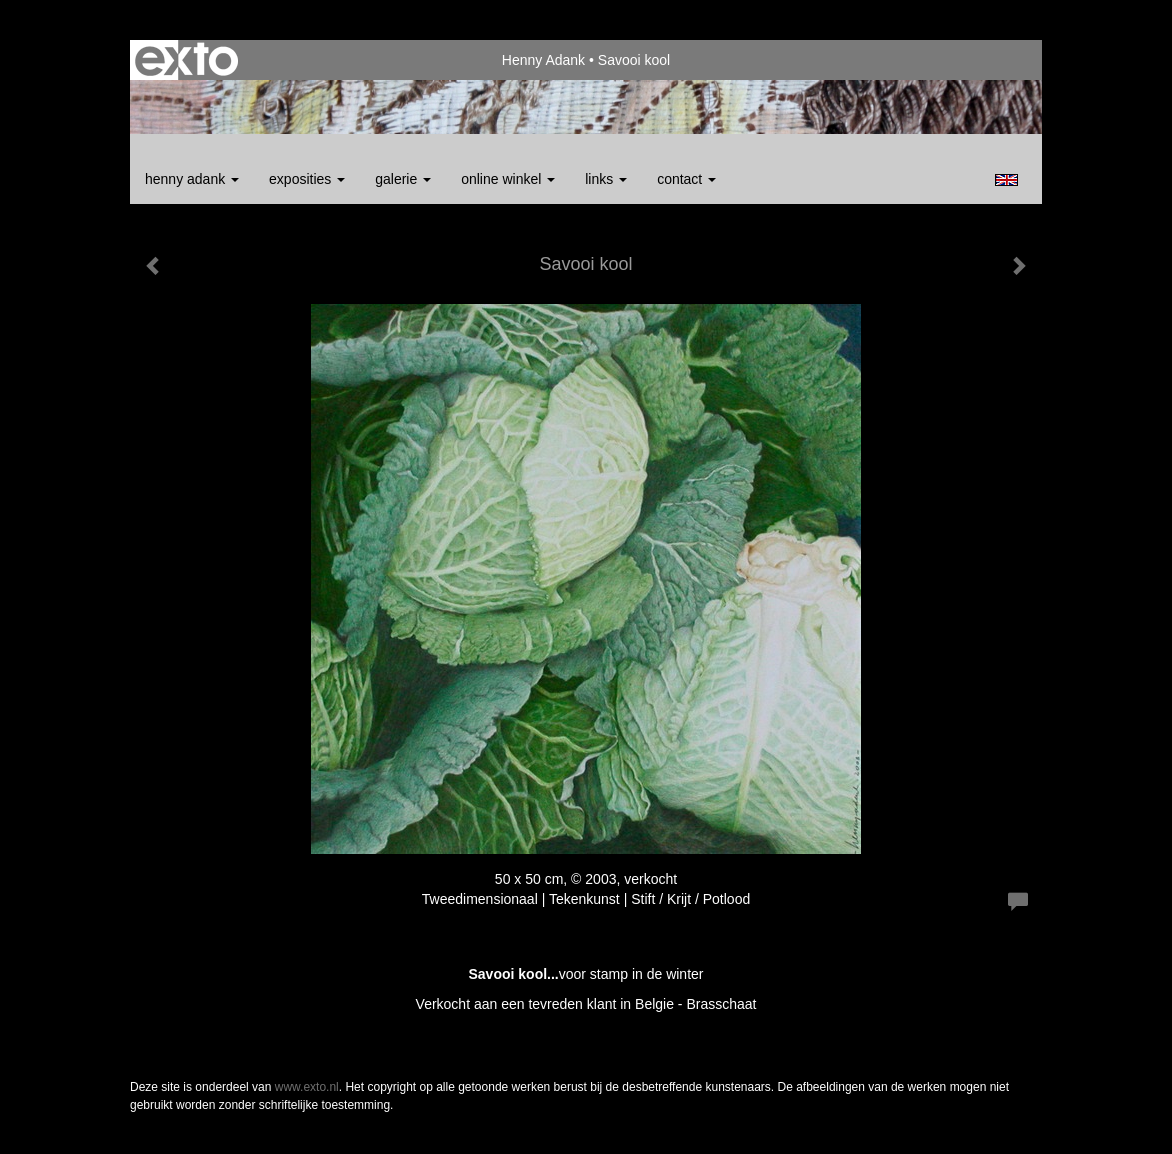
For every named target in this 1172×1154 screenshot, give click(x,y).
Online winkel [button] (508, 179)
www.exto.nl (307, 1087)
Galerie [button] (403, 179)
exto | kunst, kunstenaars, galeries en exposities (186, 60)
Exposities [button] (307, 179)
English (1006, 180)
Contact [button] (686, 179)
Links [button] (606, 179)
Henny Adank (543, 60)
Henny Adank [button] (192, 179)
